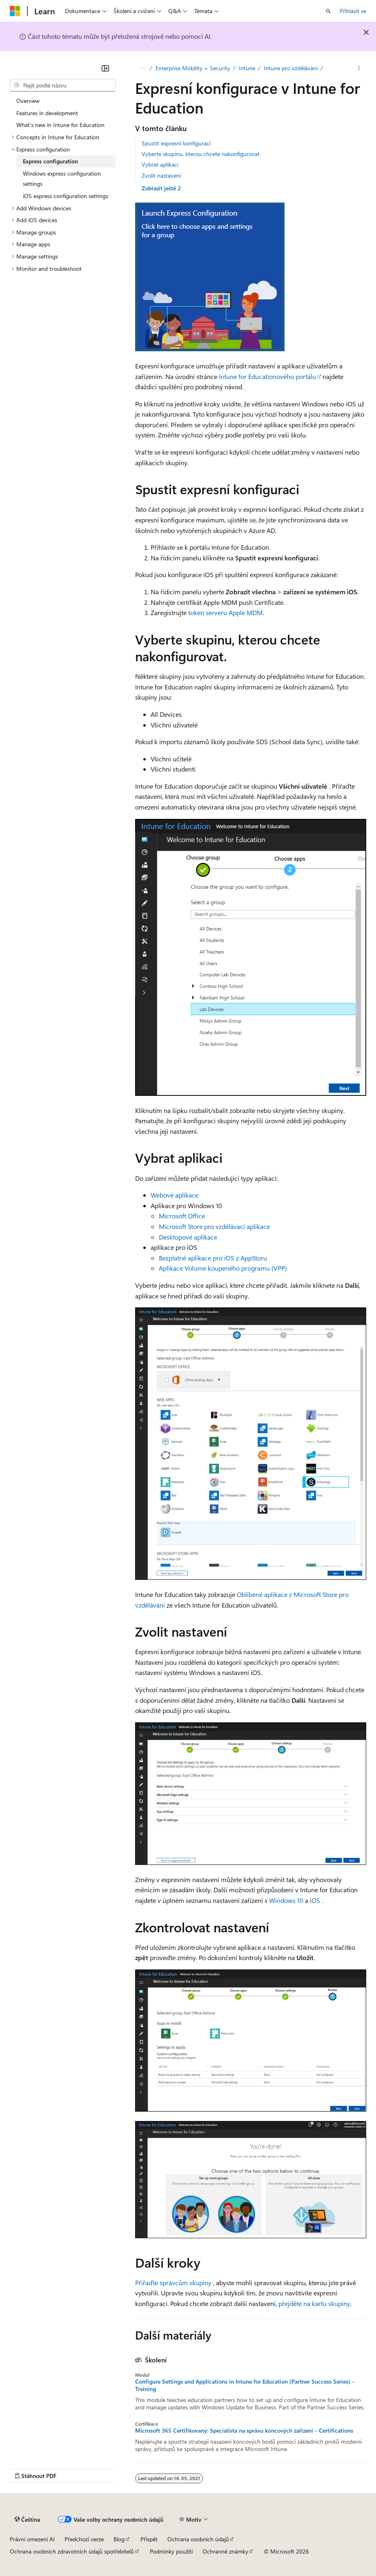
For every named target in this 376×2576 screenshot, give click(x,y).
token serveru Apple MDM (225, 612)
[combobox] (63, 85)
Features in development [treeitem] (47, 113)
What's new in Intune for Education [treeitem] (60, 125)
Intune (249, 68)
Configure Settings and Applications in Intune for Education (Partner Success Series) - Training (244, 2385)
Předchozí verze (84, 2539)
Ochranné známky (225, 2551)
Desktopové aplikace (188, 1237)
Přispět (149, 2539)
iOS (315, 1900)
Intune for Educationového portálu (267, 376)
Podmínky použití (171, 2551)
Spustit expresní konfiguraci (176, 143)
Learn (142, 68)
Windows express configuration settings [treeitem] (62, 179)
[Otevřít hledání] (328, 11)
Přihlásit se (353, 11)
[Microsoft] (15, 11)
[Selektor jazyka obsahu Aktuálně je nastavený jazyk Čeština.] (27, 2519)
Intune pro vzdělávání (293, 68)
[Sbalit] (105, 68)
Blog (119, 2539)
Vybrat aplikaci (160, 164)
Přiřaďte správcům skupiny (173, 2282)
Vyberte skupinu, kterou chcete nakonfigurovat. (201, 154)
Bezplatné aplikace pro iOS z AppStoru (213, 1257)
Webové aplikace (174, 1195)
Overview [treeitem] (28, 101)
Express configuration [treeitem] (50, 161)
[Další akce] (359, 68)
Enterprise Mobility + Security (195, 68)
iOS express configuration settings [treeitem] (65, 196)
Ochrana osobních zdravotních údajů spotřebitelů (72, 2551)
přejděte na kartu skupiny (314, 2303)
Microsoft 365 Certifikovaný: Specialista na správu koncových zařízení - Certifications (244, 2430)
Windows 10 (286, 1900)
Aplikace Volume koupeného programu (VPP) (223, 1268)
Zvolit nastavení (161, 175)
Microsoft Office (182, 1215)
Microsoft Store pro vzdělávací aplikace (214, 1226)
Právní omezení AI (32, 2539)
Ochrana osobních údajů (198, 2539)
